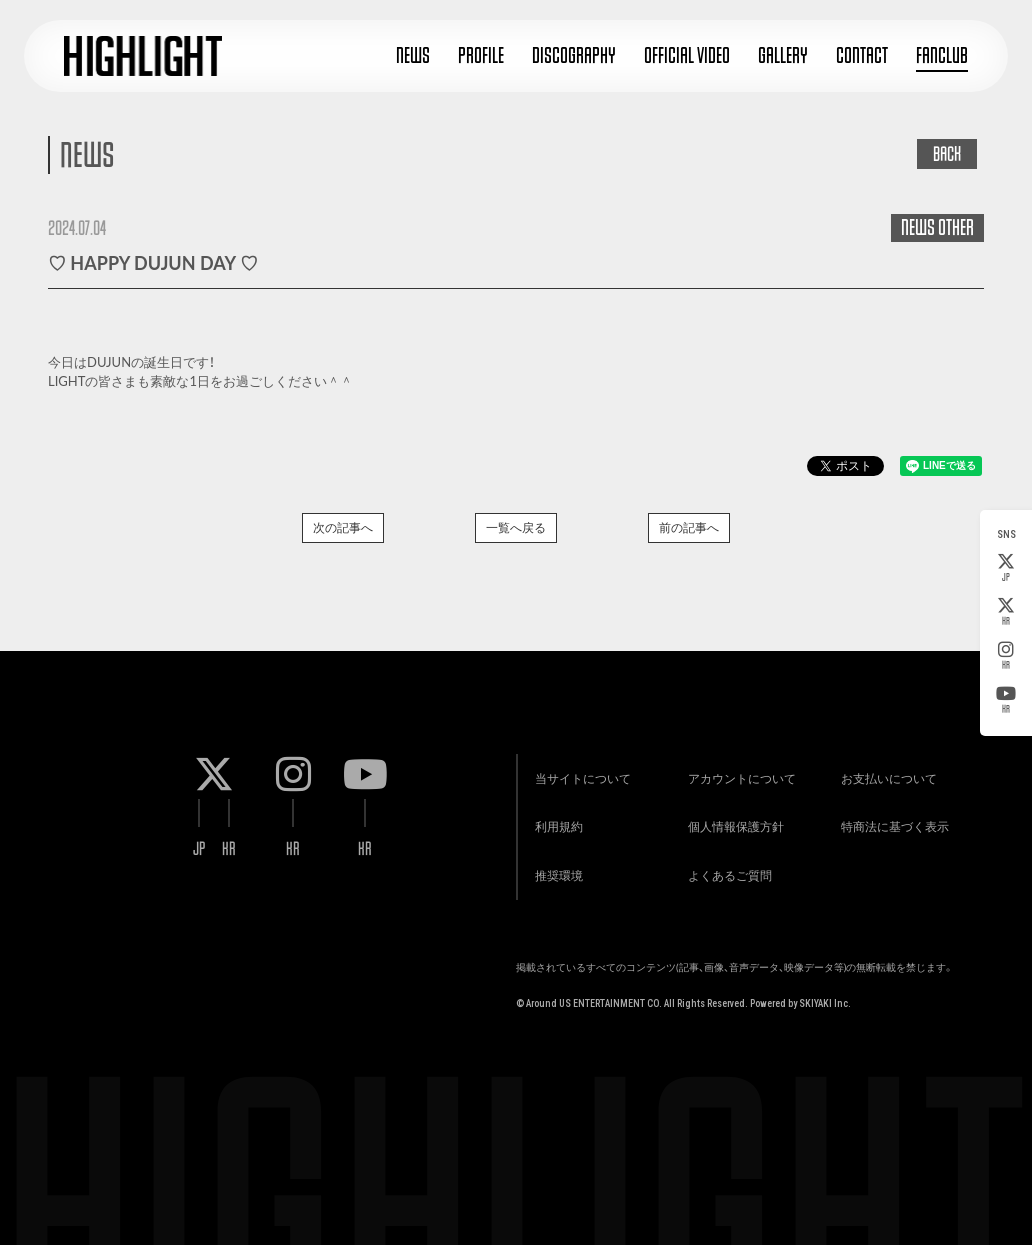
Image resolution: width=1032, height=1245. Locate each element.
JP (1006, 568)
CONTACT (862, 55)
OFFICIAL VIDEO (687, 55)
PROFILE (481, 55)
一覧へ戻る (516, 527)
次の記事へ (343, 527)
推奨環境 (556, 870)
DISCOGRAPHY (574, 55)
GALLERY (783, 55)
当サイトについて (580, 770)
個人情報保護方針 (733, 820)
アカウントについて (739, 770)
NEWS (413, 55)
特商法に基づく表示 (893, 820)
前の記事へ (689, 527)
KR (1006, 612)
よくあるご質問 (727, 870)
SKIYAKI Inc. (825, 999)
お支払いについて (887, 770)
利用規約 (556, 820)
